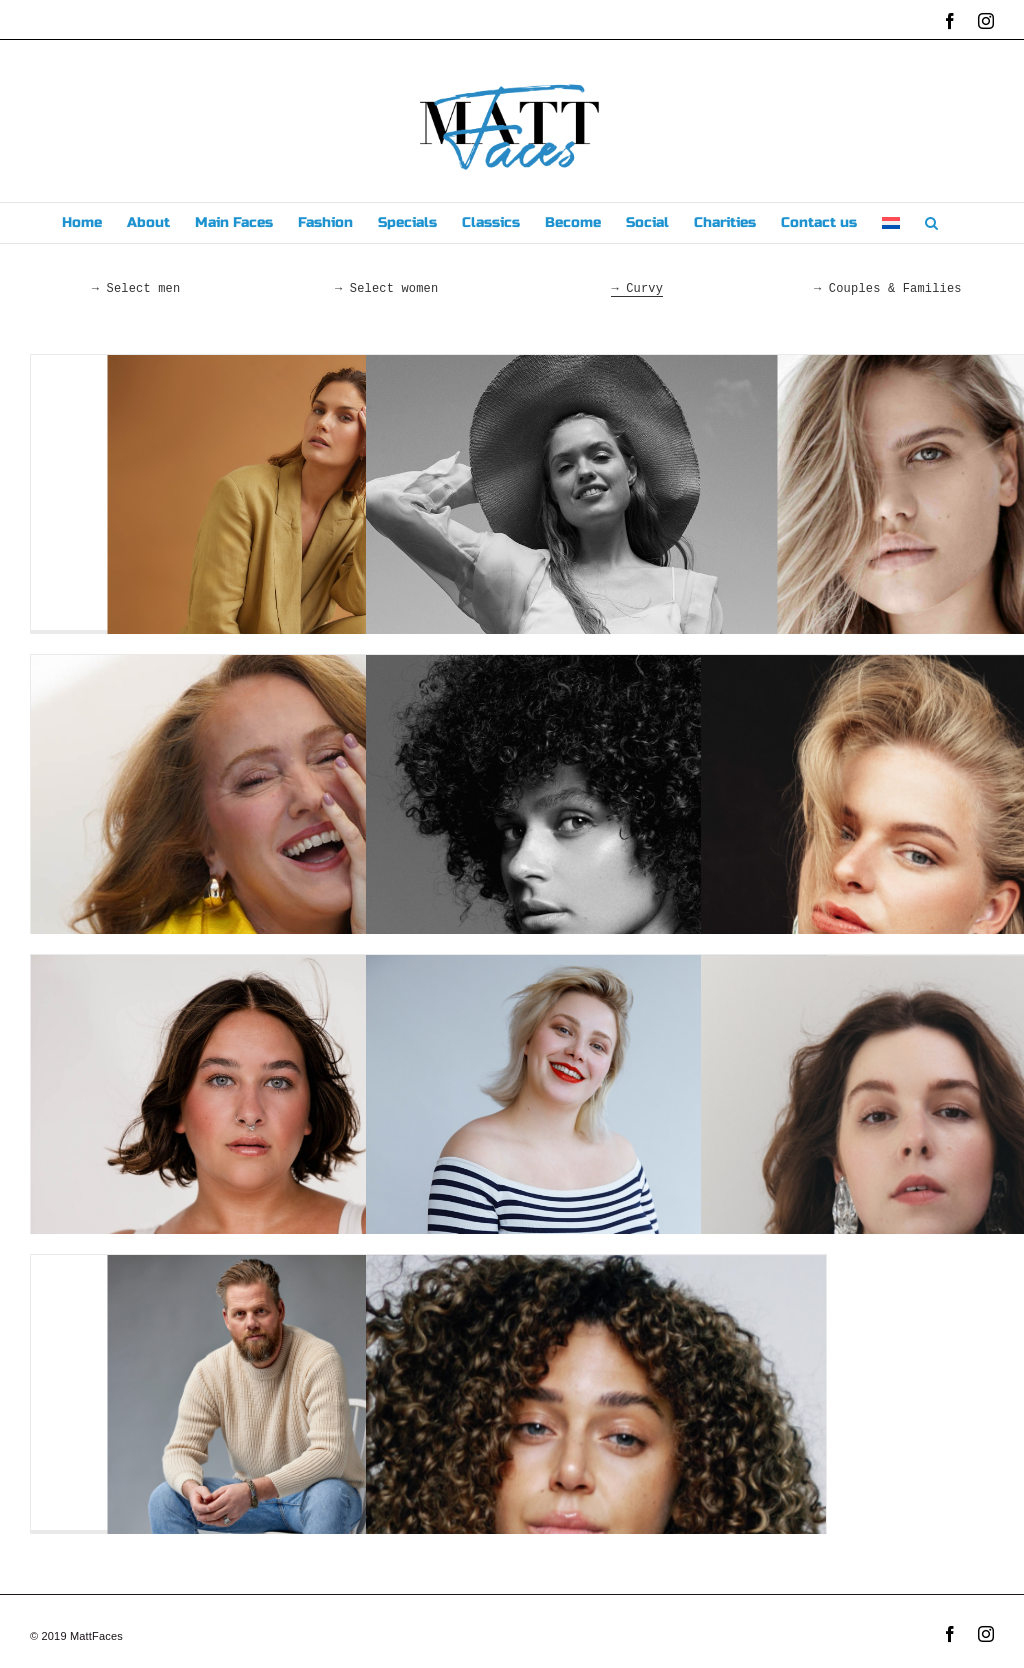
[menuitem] (891, 223)
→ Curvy (637, 288)
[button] (931, 223)
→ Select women (386, 288)
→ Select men (136, 288)
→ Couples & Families (888, 288)
